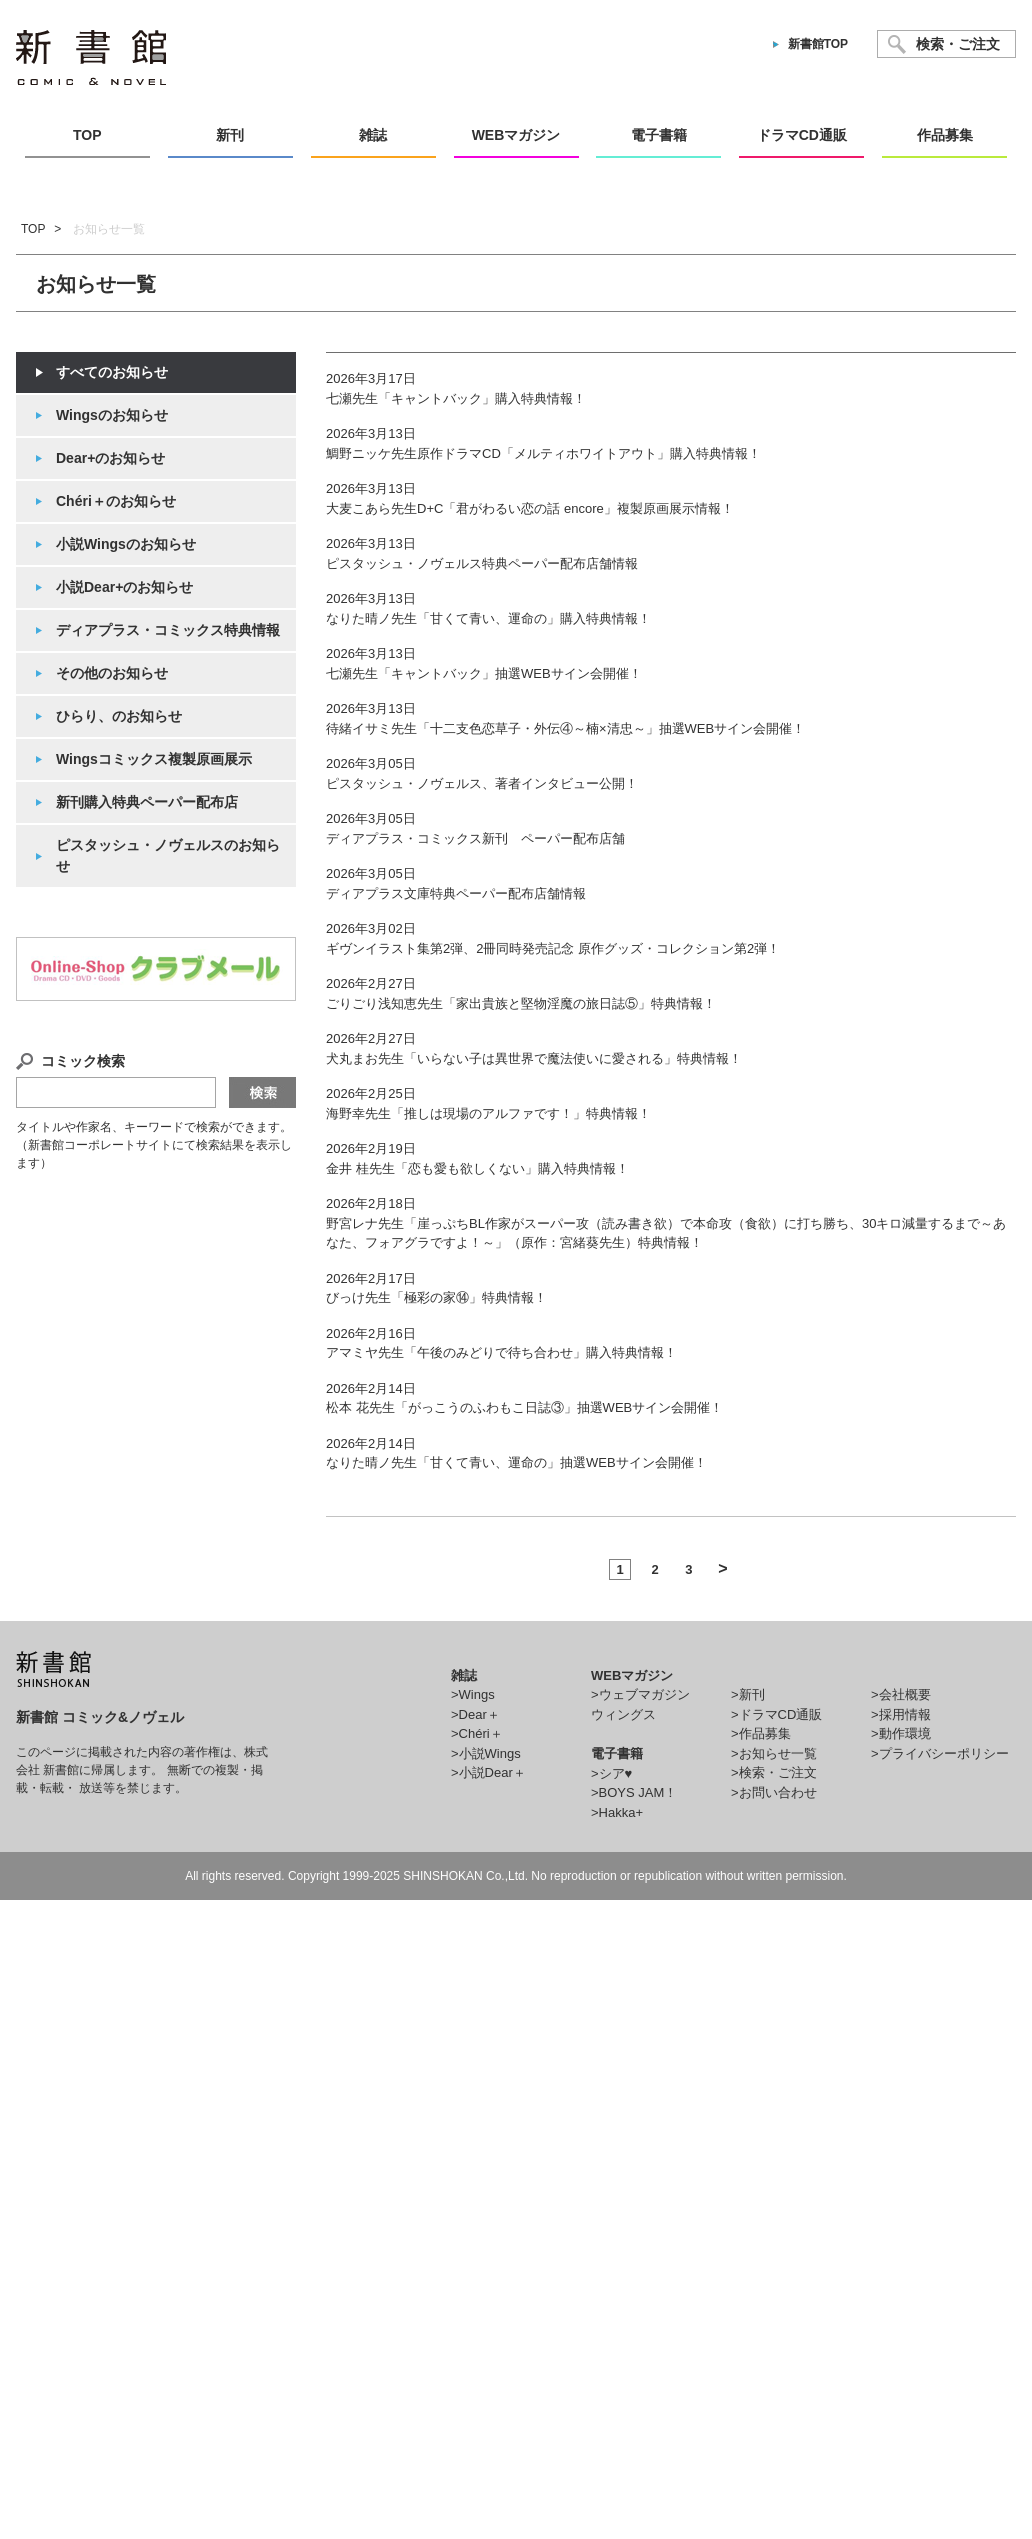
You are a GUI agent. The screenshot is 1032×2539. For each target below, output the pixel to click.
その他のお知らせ (112, 673)
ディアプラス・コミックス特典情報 (168, 630)
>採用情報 (901, 1714)
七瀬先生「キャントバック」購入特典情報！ (456, 398)
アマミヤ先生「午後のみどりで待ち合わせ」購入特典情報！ (501, 1352)
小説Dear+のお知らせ (124, 587)
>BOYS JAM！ (634, 1792)
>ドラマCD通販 (776, 1714)
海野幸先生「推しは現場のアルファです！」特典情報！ (488, 1113)
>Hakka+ (617, 1812)
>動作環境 (901, 1733)
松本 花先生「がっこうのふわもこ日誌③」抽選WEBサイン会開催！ (524, 1407)
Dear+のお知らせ (110, 458)
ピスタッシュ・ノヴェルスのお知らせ (168, 855)
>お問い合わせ (774, 1792)
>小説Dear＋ (488, 1772)
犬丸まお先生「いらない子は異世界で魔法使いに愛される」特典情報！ (534, 1058)
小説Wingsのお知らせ (126, 544)
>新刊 (748, 1694)
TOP (33, 229)
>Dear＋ (475, 1714)
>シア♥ (611, 1773)
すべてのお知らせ (112, 372)
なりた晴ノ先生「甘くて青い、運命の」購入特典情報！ (488, 618)
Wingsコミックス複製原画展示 (154, 759)
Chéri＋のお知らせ (116, 501)
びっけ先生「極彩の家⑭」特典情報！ (436, 1297)
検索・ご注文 (958, 44)
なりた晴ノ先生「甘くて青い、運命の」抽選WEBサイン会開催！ (516, 1462)
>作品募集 (761, 1733)
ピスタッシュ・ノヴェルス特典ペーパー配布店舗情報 (482, 563)
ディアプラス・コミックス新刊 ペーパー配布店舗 (475, 838)
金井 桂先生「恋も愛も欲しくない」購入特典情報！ (477, 1168)
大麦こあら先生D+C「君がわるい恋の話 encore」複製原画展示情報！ (530, 508)
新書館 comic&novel (91, 57)
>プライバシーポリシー (940, 1753)
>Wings (473, 1694)
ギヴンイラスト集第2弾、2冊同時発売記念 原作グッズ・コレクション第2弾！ (553, 948)
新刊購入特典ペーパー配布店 (147, 802)
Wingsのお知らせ (112, 415)
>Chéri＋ (477, 1733)
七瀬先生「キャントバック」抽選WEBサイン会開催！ (484, 673)
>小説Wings (486, 1753)
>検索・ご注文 (774, 1772)
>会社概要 (901, 1694)
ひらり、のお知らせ (119, 716)
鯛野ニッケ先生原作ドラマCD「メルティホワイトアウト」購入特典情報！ (543, 453)
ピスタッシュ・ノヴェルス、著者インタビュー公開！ (482, 783)
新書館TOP (818, 44)
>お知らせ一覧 (774, 1753)
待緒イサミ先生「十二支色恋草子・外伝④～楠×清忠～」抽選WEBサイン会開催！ (565, 728)
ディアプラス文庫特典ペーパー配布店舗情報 (456, 893)
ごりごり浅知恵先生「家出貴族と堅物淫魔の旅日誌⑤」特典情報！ (521, 1003)
